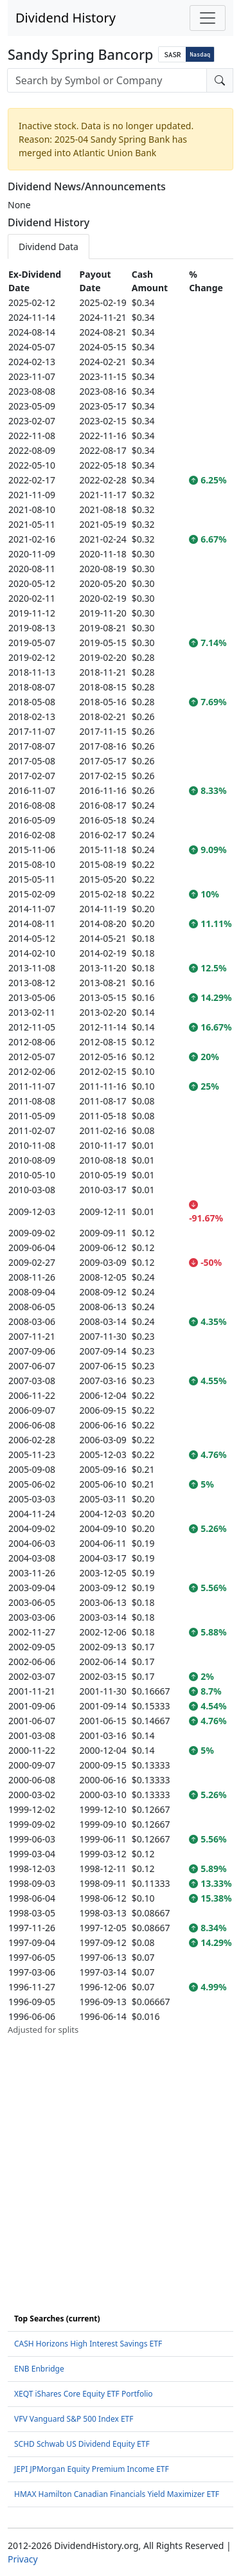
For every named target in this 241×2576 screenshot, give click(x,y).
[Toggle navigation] (208, 18)
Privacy (23, 2559)
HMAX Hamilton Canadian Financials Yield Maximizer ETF (116, 2494)
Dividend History (65, 17)
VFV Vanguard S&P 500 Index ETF (74, 2418)
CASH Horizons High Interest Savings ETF (88, 2343)
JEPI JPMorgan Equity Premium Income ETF (91, 2468)
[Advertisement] (120, 2157)
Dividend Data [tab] (48, 246)
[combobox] (107, 80)
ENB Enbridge (39, 2368)
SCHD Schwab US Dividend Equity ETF (82, 2443)
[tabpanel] (120, 1152)
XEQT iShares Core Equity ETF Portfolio (83, 2393)
